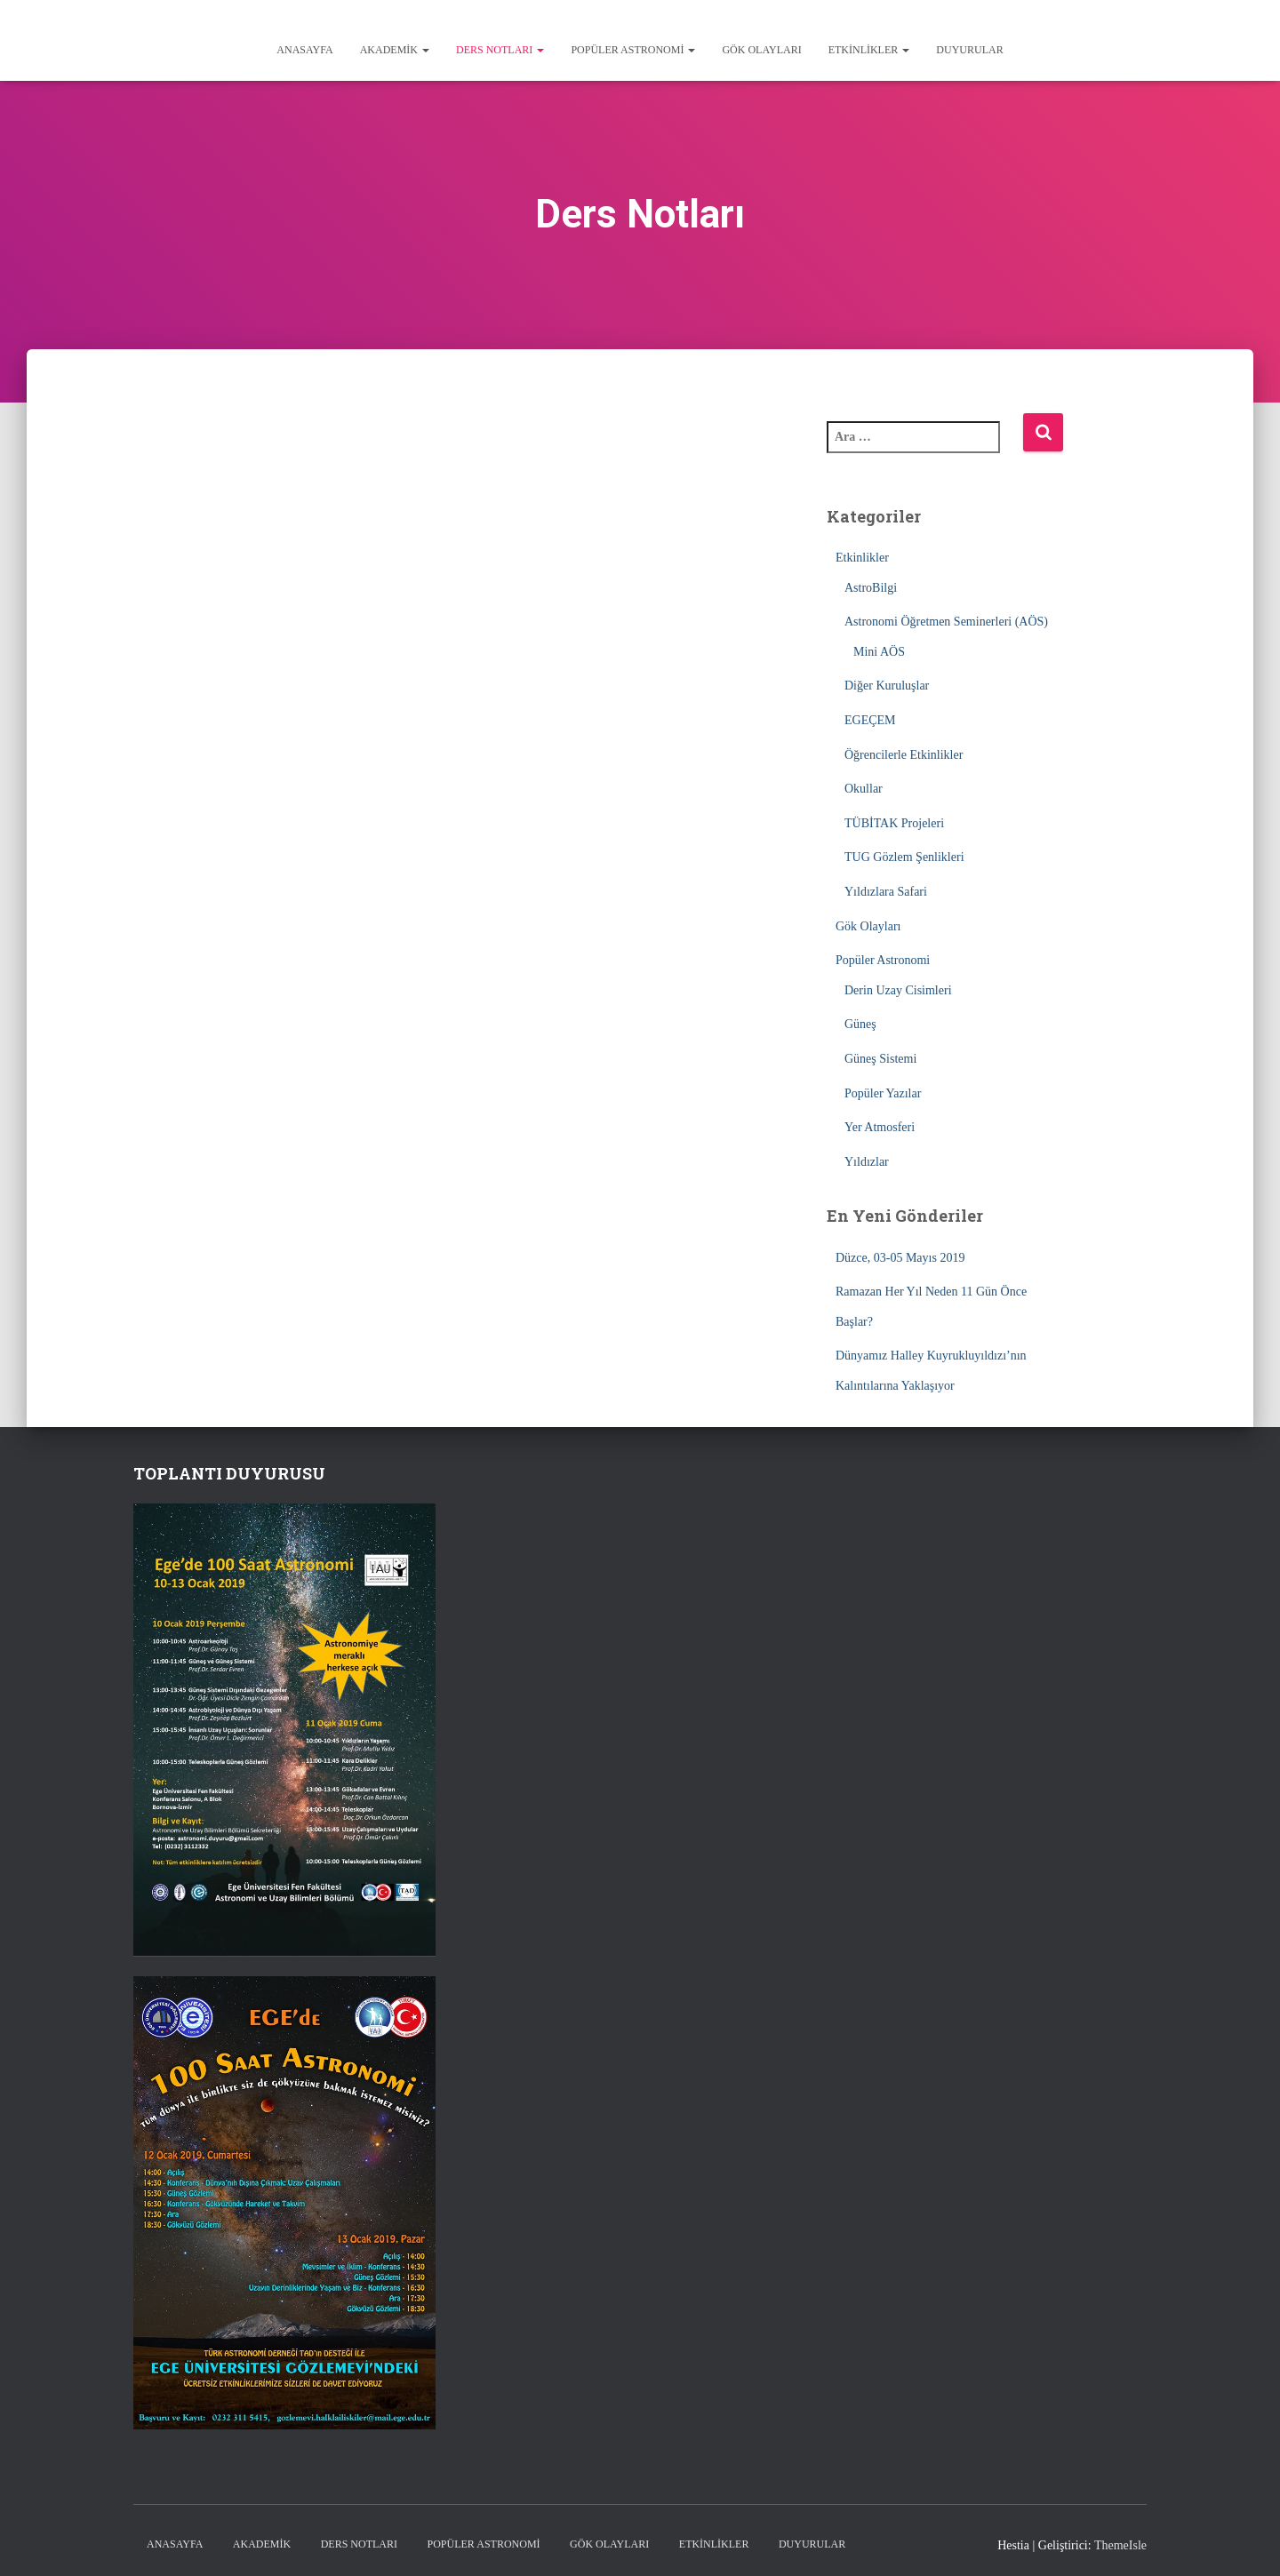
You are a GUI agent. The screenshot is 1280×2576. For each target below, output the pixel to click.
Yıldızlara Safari (885, 891)
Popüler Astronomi (633, 50)
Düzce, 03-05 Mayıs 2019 (900, 1257)
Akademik (394, 50)
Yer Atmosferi (879, 1127)
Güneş (860, 1024)
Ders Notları (500, 50)
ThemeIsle (1120, 2545)
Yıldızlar (866, 1161)
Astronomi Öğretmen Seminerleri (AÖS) (946, 621)
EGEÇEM (870, 720)
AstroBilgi (870, 587)
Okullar (863, 788)
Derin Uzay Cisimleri (898, 990)
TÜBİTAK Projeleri (894, 823)
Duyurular (969, 50)
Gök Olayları (761, 50)
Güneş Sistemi (880, 1058)
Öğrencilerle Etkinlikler (903, 755)
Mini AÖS (879, 651)
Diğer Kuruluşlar (886, 685)
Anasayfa (304, 50)
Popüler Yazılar (882, 1093)
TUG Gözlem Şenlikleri (904, 857)
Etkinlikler (869, 50)
